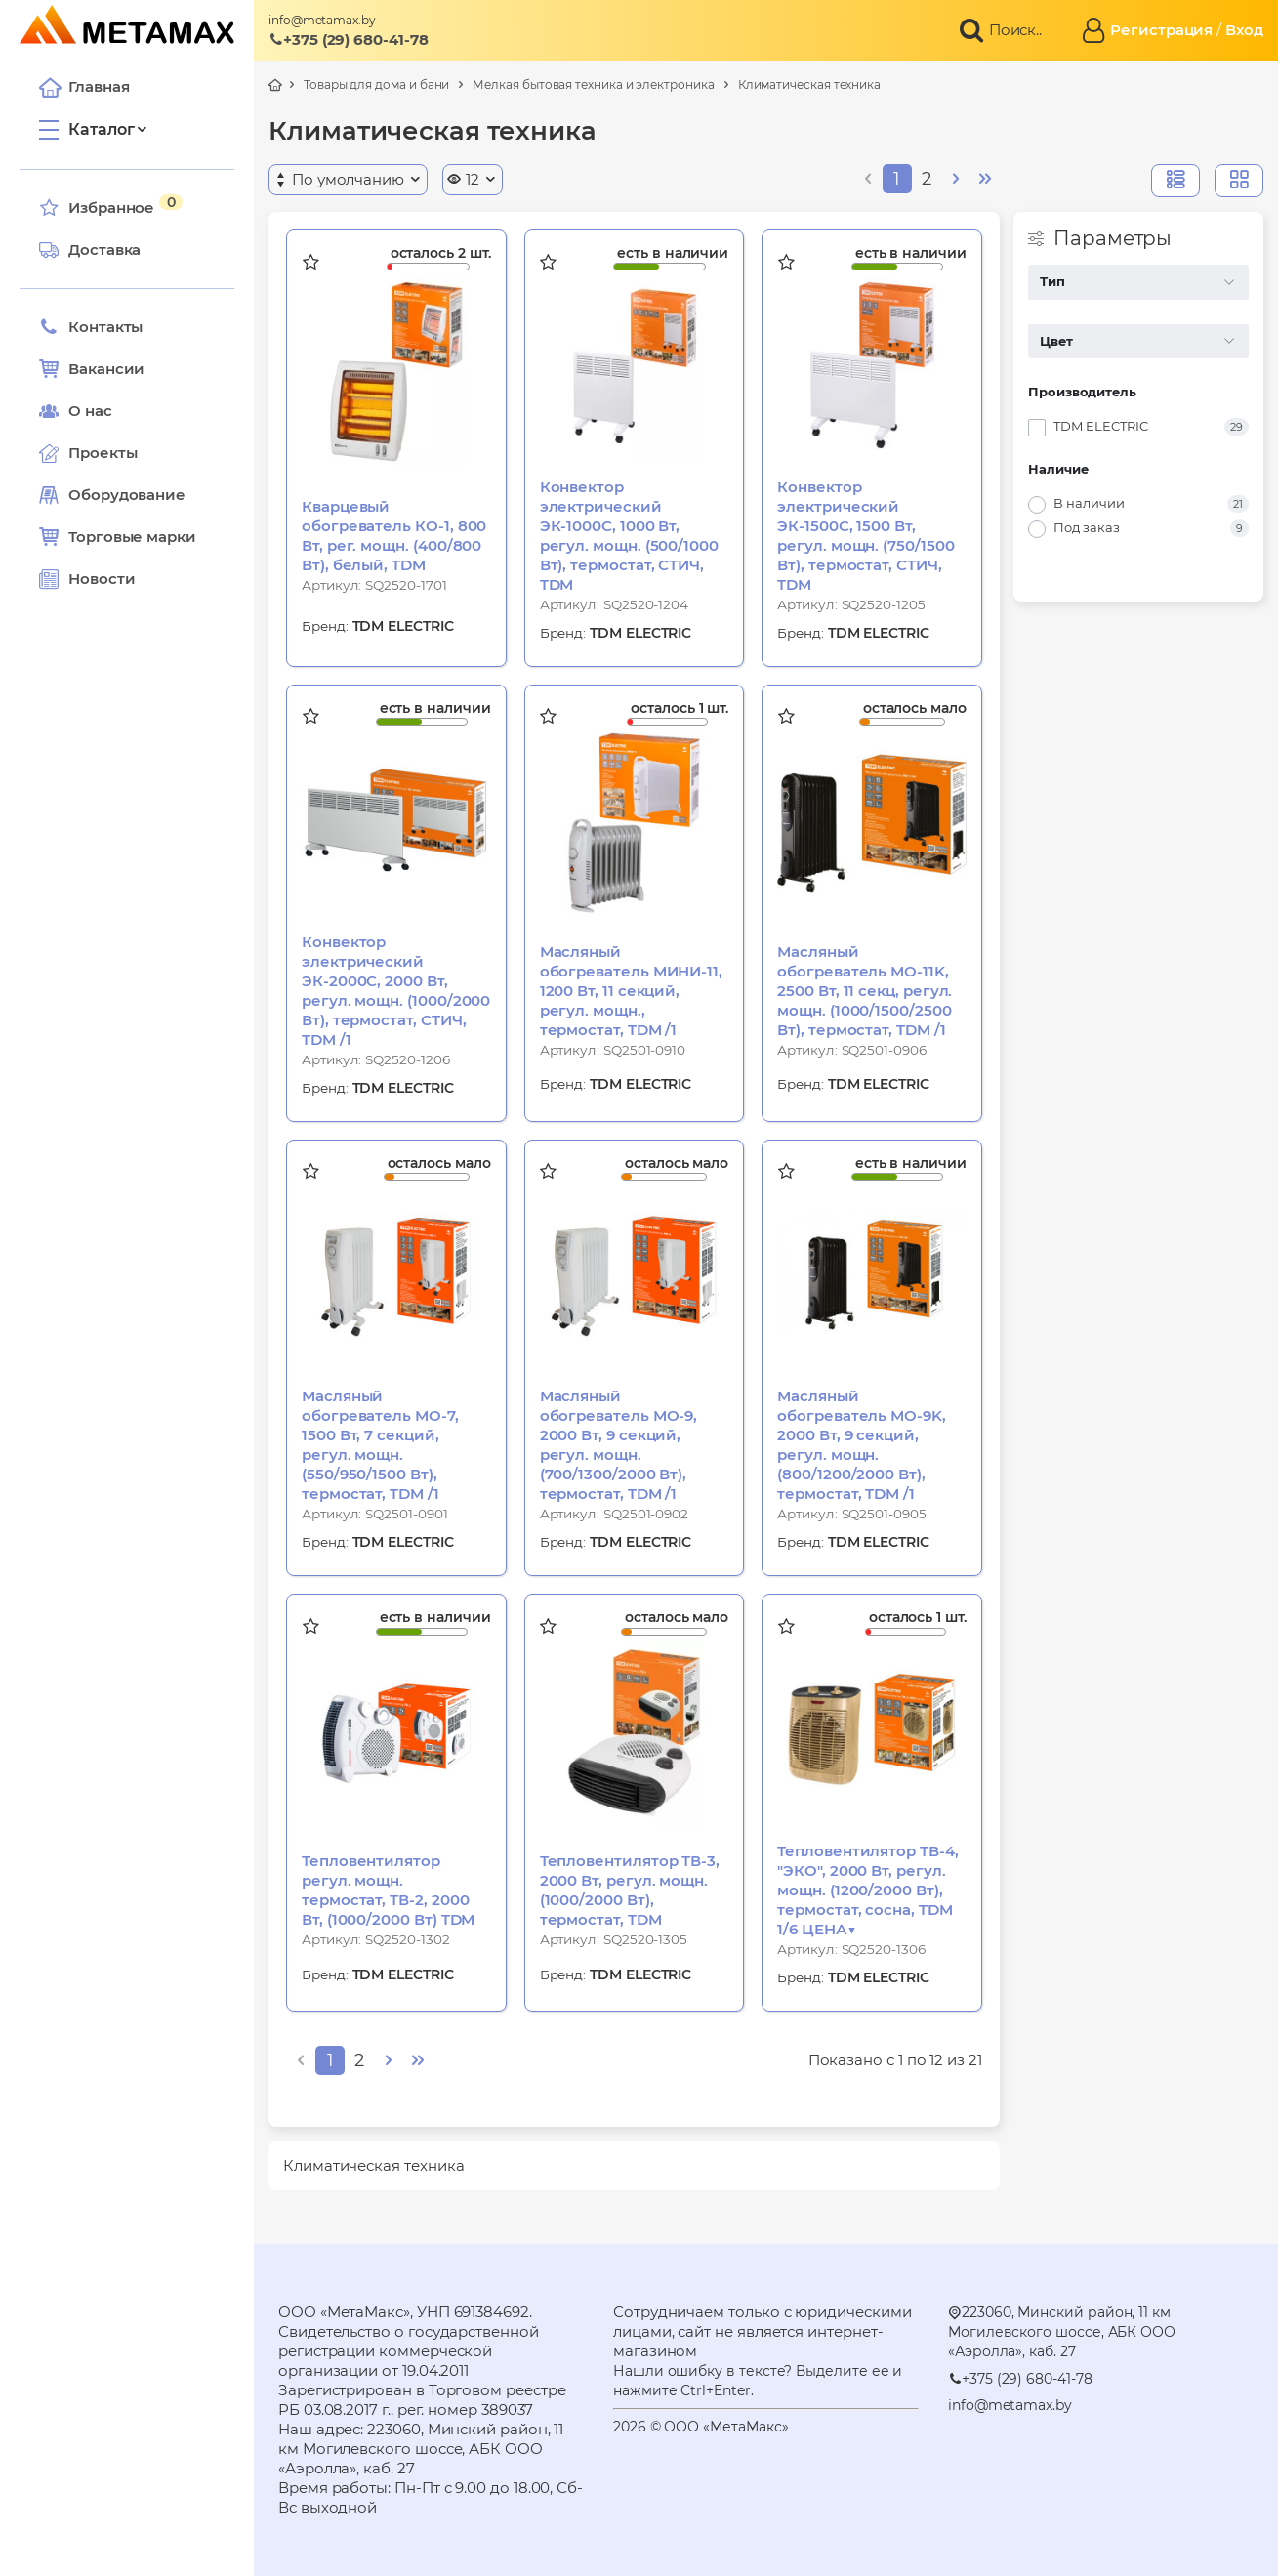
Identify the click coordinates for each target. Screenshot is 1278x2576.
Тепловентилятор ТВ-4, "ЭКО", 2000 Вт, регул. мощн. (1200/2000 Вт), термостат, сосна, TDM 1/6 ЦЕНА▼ (867, 1890)
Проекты (102, 452)
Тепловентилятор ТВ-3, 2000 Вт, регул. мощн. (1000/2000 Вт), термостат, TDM (630, 1890)
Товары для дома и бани (376, 84)
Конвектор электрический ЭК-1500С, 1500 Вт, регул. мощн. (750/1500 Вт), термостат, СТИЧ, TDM (865, 536)
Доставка (90, 250)
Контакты (91, 327)
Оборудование (127, 494)
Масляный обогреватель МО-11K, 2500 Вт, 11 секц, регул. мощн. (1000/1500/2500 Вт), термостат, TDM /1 (864, 990)
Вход (1244, 30)
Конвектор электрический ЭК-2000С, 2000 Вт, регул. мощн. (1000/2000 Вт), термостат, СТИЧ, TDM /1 (396, 991)
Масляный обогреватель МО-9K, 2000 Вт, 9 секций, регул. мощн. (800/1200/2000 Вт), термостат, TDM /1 (861, 1445)
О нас (75, 411)
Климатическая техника (809, 84)
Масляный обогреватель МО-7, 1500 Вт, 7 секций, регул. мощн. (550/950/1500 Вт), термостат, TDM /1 (380, 1445)
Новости (87, 579)
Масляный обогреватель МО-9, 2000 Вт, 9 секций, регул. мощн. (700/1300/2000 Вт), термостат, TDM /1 (619, 1445)
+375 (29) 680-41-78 (348, 39)
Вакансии (91, 369)
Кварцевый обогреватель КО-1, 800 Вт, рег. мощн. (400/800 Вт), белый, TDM (394, 535)
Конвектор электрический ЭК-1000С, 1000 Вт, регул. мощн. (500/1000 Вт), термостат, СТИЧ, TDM (629, 536)
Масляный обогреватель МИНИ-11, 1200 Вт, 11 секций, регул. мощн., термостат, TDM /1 (631, 990)
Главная (84, 87)
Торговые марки (117, 537)
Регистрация (1161, 30)
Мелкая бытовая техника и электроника (593, 84)
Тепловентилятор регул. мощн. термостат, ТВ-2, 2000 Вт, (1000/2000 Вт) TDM (388, 1890)
